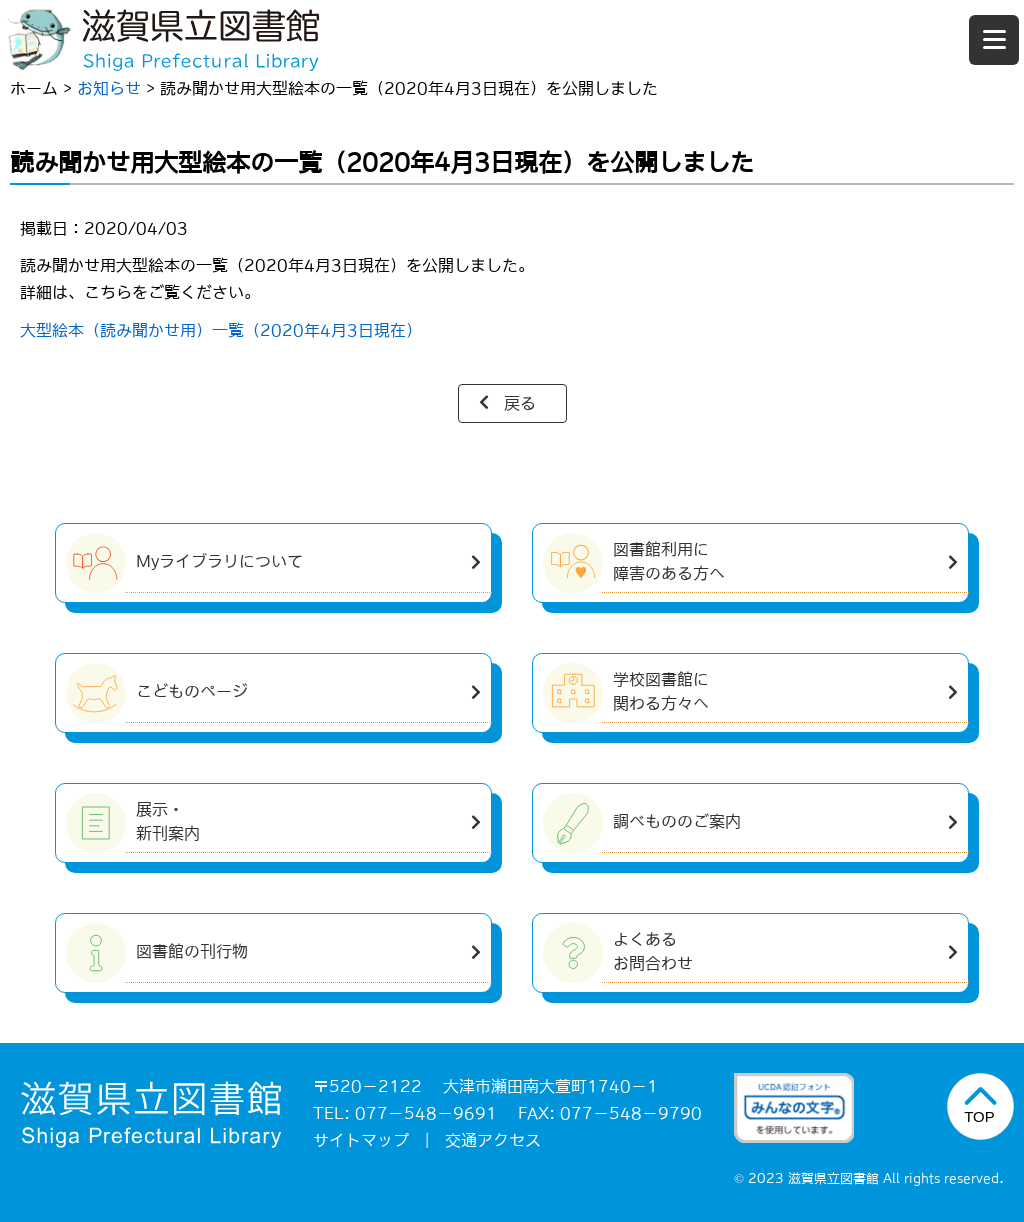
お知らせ (109, 88)
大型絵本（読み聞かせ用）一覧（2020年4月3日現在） (221, 330)
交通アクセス (493, 1140)
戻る (520, 403)
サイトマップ (361, 1140)
